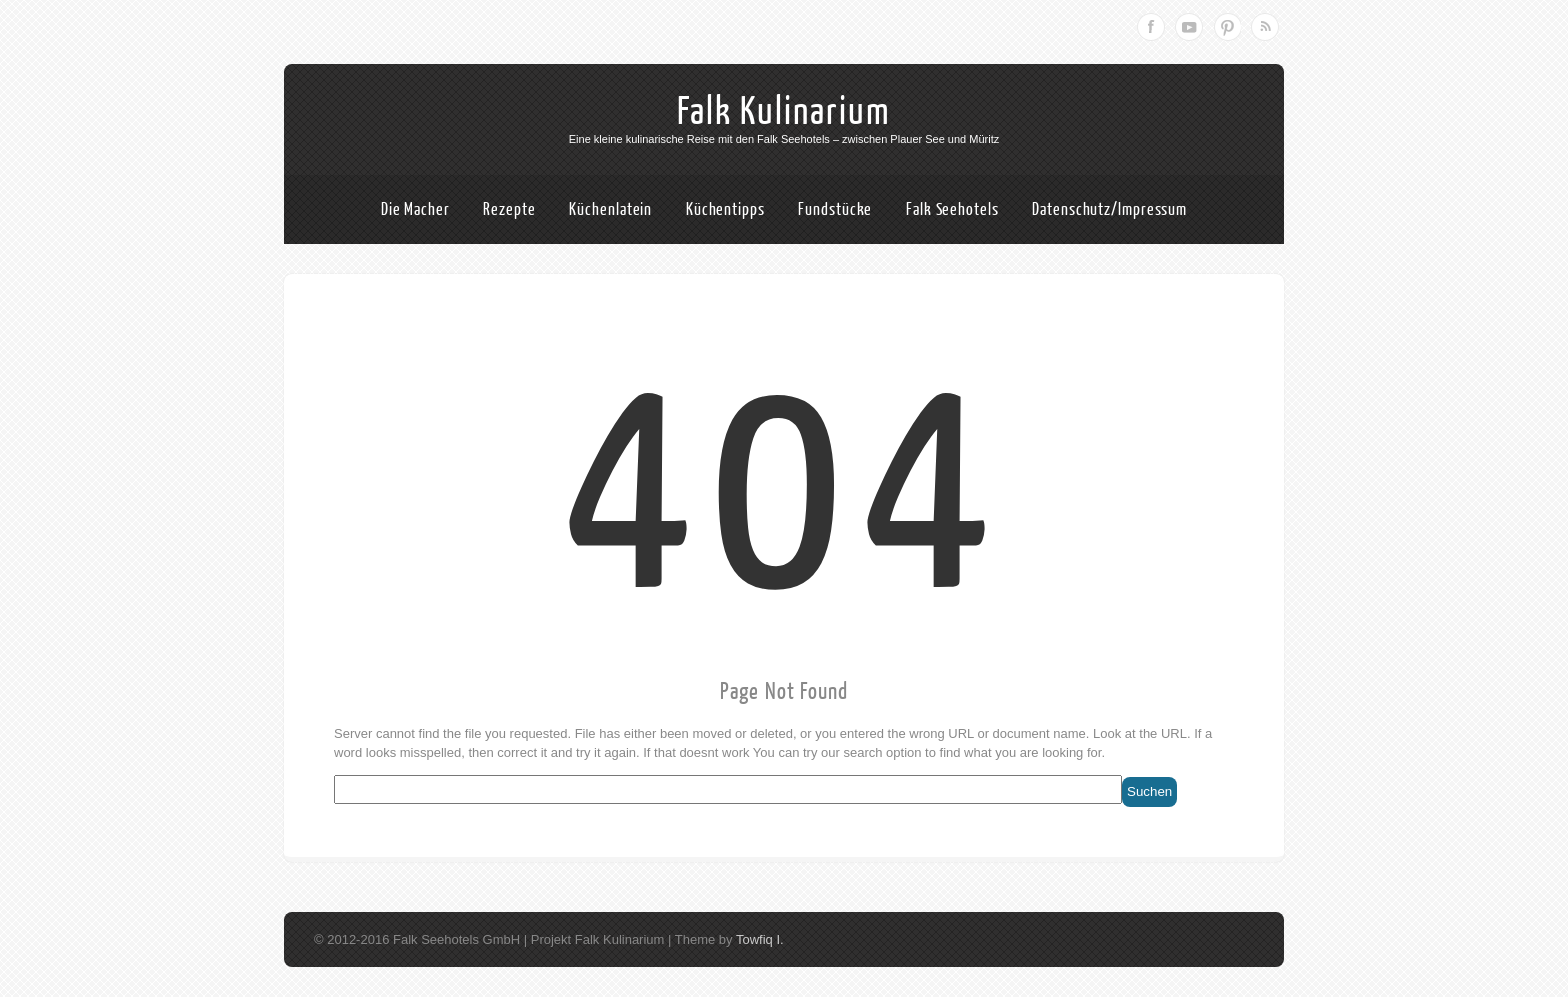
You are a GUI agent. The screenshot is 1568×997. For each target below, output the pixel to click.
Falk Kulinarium (784, 112)
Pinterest (1227, 27)
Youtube (1189, 27)
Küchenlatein (610, 209)
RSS (1265, 27)
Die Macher (415, 209)
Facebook (1151, 27)
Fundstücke (835, 209)
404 (784, 491)
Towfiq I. (760, 939)
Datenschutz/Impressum (1109, 209)
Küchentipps (725, 209)
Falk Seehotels (952, 209)
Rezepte (509, 209)
